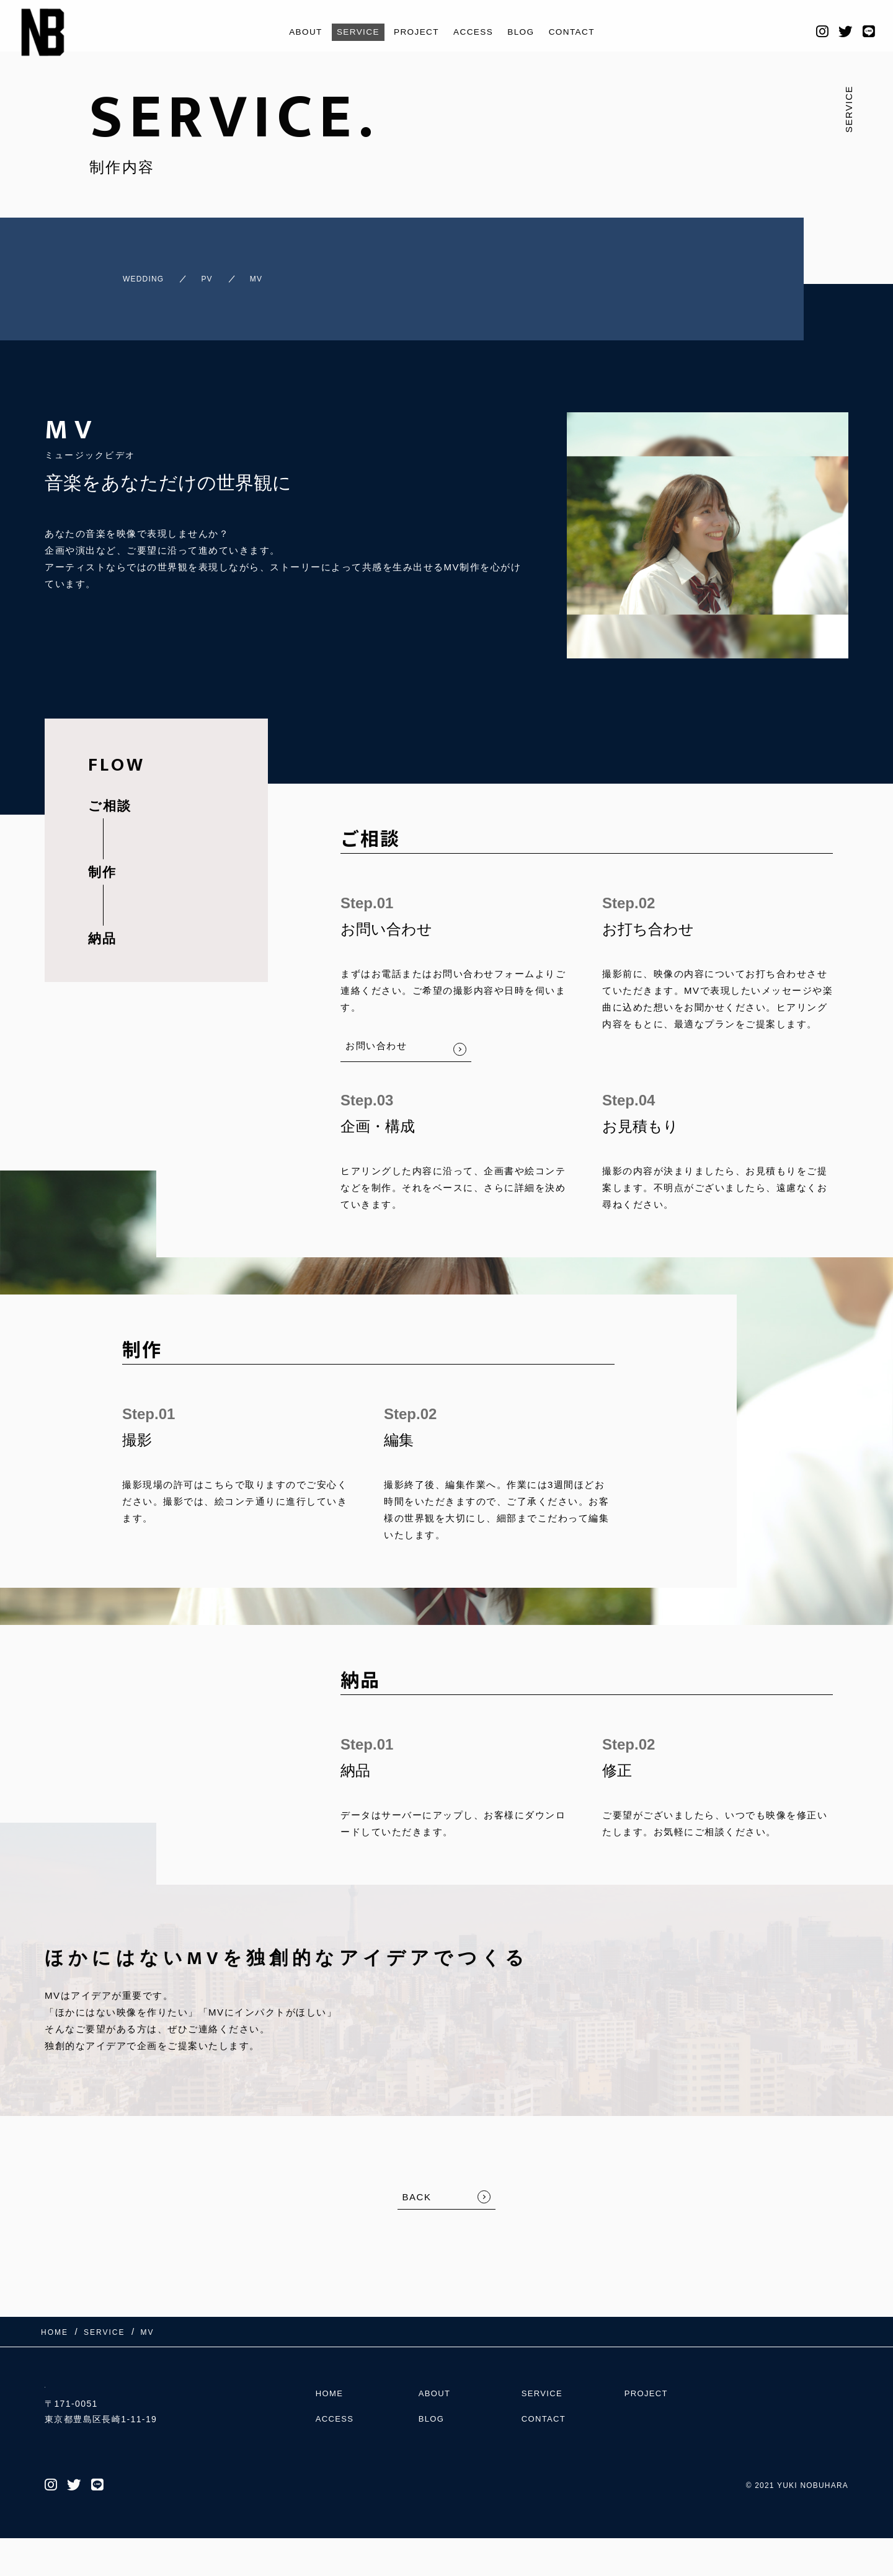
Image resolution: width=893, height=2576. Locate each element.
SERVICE (351, 32)
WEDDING (120, 273)
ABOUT (295, 32)
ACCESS (476, 32)
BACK (417, 2185)
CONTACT (581, 32)
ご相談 (109, 794)
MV (261, 273)
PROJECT (414, 32)
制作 (102, 861)
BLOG (527, 32)
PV (199, 273)
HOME (330, 2423)
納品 (102, 927)
